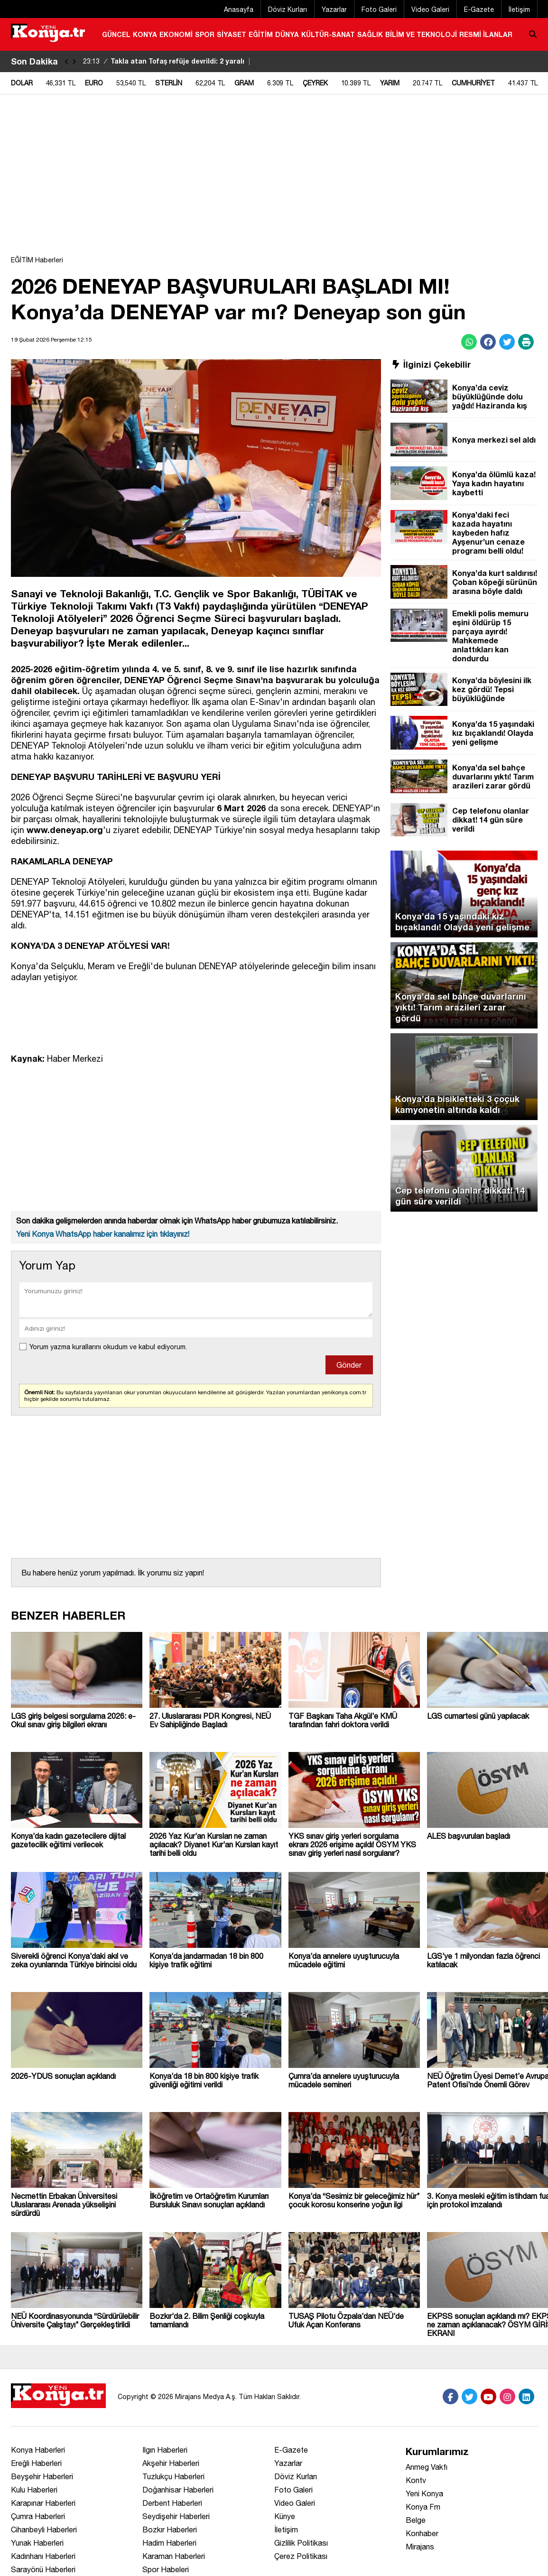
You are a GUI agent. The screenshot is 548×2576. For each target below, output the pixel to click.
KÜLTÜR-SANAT (328, 34)
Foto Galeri (379, 9)
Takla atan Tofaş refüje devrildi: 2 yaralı (167, 61)
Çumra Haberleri (38, 2516)
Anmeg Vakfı (426, 2467)
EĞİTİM (261, 34)
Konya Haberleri (38, 2450)
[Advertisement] (274, 179)
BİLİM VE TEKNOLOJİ (421, 34)
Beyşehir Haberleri (42, 2476)
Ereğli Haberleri (36, 2463)
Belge (416, 2520)
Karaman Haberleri (173, 2556)
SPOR (204, 34)
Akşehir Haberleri (170, 2463)
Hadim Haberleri (169, 2543)
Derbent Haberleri (172, 2503)
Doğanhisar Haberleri (178, 2489)
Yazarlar (334, 9)
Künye (284, 2516)
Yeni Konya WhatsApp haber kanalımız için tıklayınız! (102, 1234)
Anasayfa (238, 9)
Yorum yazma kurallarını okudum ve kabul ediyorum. (108, 1347)
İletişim (519, 9)
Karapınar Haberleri (43, 2503)
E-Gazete (479, 9)
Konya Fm (423, 2506)
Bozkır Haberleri (169, 2529)
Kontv (416, 2480)
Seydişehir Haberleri (176, 2516)
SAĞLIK (370, 34)
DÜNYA (287, 34)
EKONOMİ (176, 34)
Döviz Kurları (287, 9)
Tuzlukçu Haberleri (173, 2476)
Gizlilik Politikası (301, 2543)
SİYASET (231, 34)
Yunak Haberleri (37, 2543)
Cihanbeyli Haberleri (44, 2529)
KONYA (145, 34)
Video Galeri (430, 9)
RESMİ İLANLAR (485, 34)
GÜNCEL (116, 34)
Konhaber (422, 2533)
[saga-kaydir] (74, 61)
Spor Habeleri (165, 2569)
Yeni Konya (424, 2493)
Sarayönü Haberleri (43, 2569)
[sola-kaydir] (67, 61)
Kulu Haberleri (34, 2489)
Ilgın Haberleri (164, 2450)
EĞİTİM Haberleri (37, 260)
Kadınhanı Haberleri (43, 2556)
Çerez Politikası (300, 2556)
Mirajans (420, 2546)
